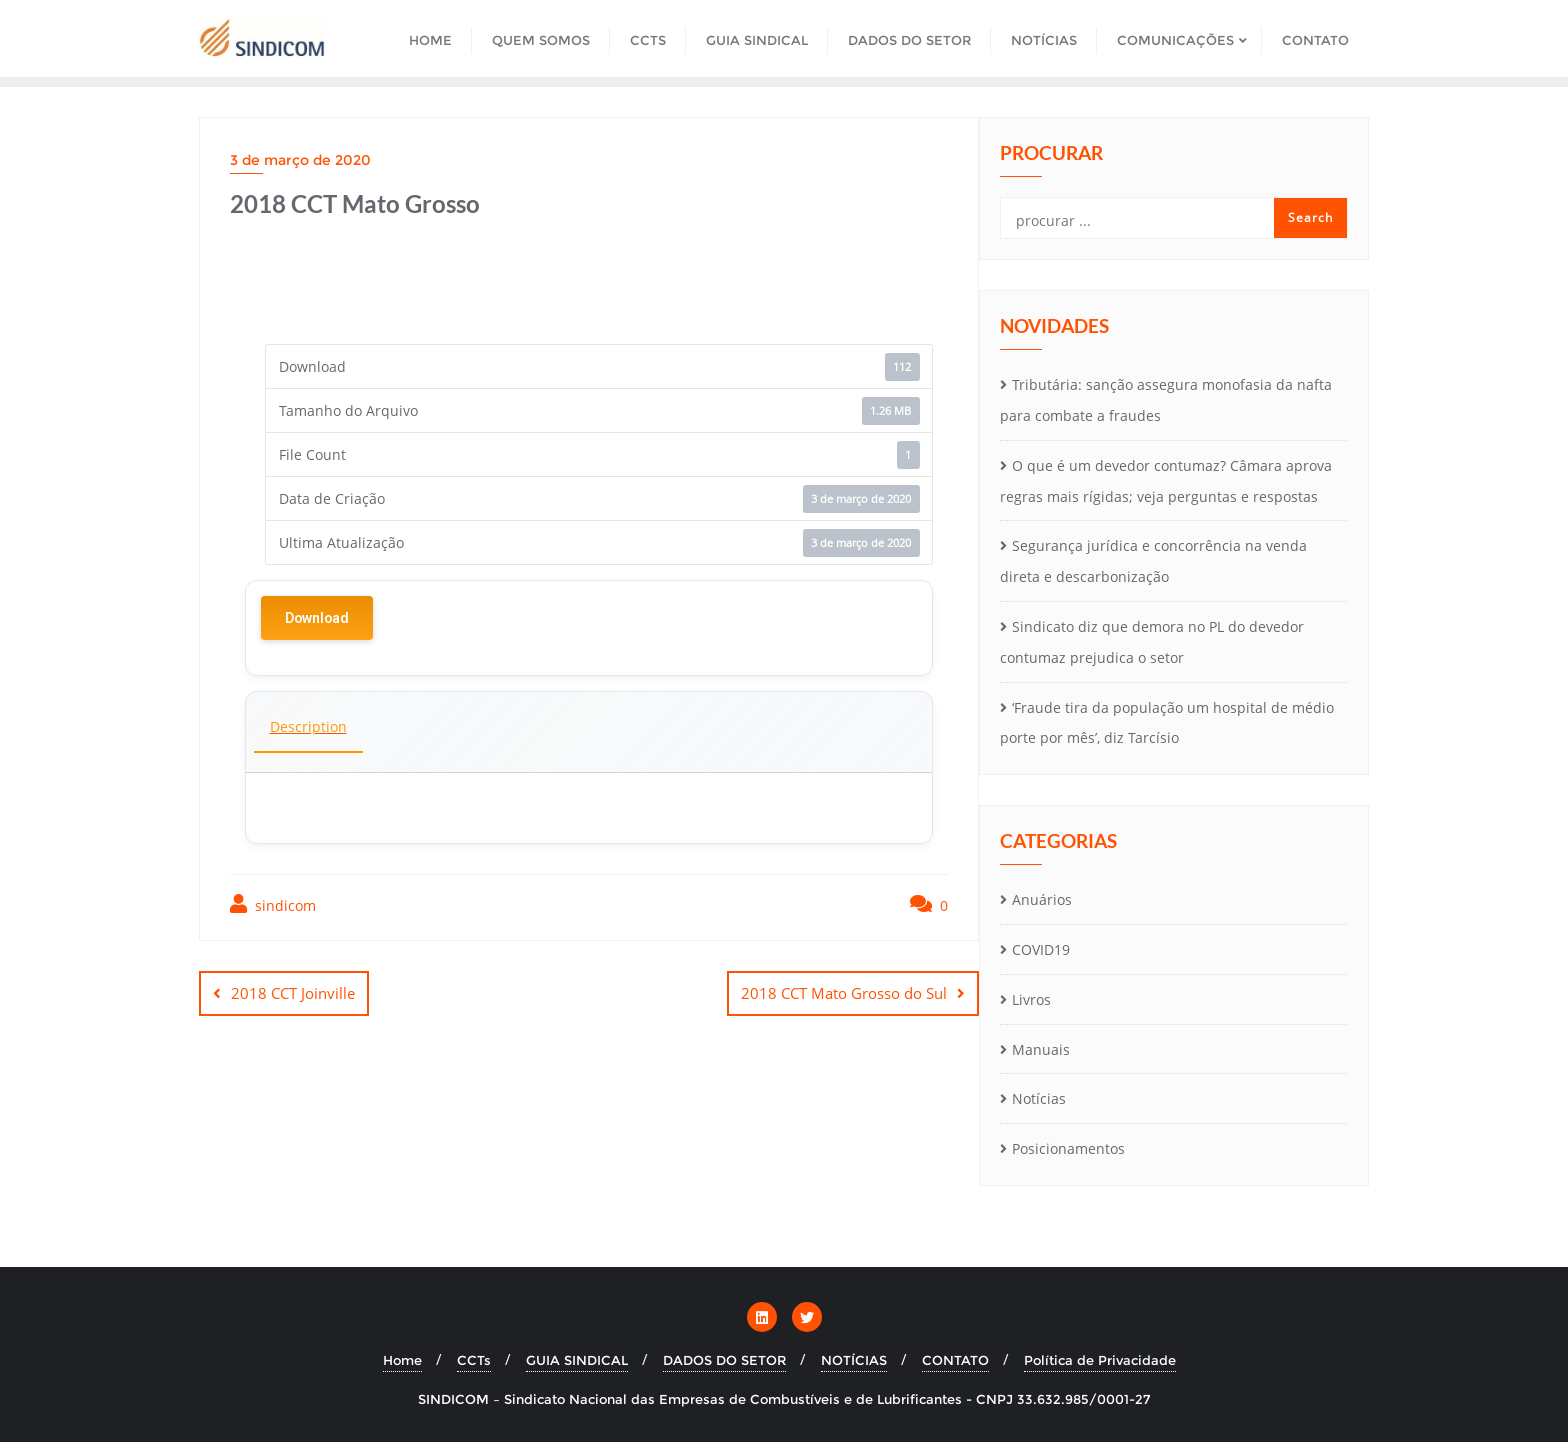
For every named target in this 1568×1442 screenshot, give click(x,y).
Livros (1031, 999)
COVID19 (1041, 949)
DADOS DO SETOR (724, 1360)
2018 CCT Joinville (293, 993)
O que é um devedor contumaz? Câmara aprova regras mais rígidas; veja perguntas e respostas (1166, 481)
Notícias (1039, 1098)
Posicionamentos (1068, 1148)
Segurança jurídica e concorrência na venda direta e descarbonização (1153, 561)
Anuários (1042, 899)
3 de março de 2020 (300, 160)
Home (402, 1360)
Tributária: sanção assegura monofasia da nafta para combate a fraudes (1166, 400)
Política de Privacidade (1100, 1360)
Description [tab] (308, 726)
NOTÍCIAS (854, 1360)
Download (317, 618)
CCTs (474, 1360)
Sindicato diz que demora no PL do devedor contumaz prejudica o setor (1152, 642)
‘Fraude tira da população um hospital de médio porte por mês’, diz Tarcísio (1167, 723)
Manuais (1041, 1049)
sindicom (273, 904)
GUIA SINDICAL (577, 1360)
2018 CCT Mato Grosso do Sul (844, 993)
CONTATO (955, 1360)
